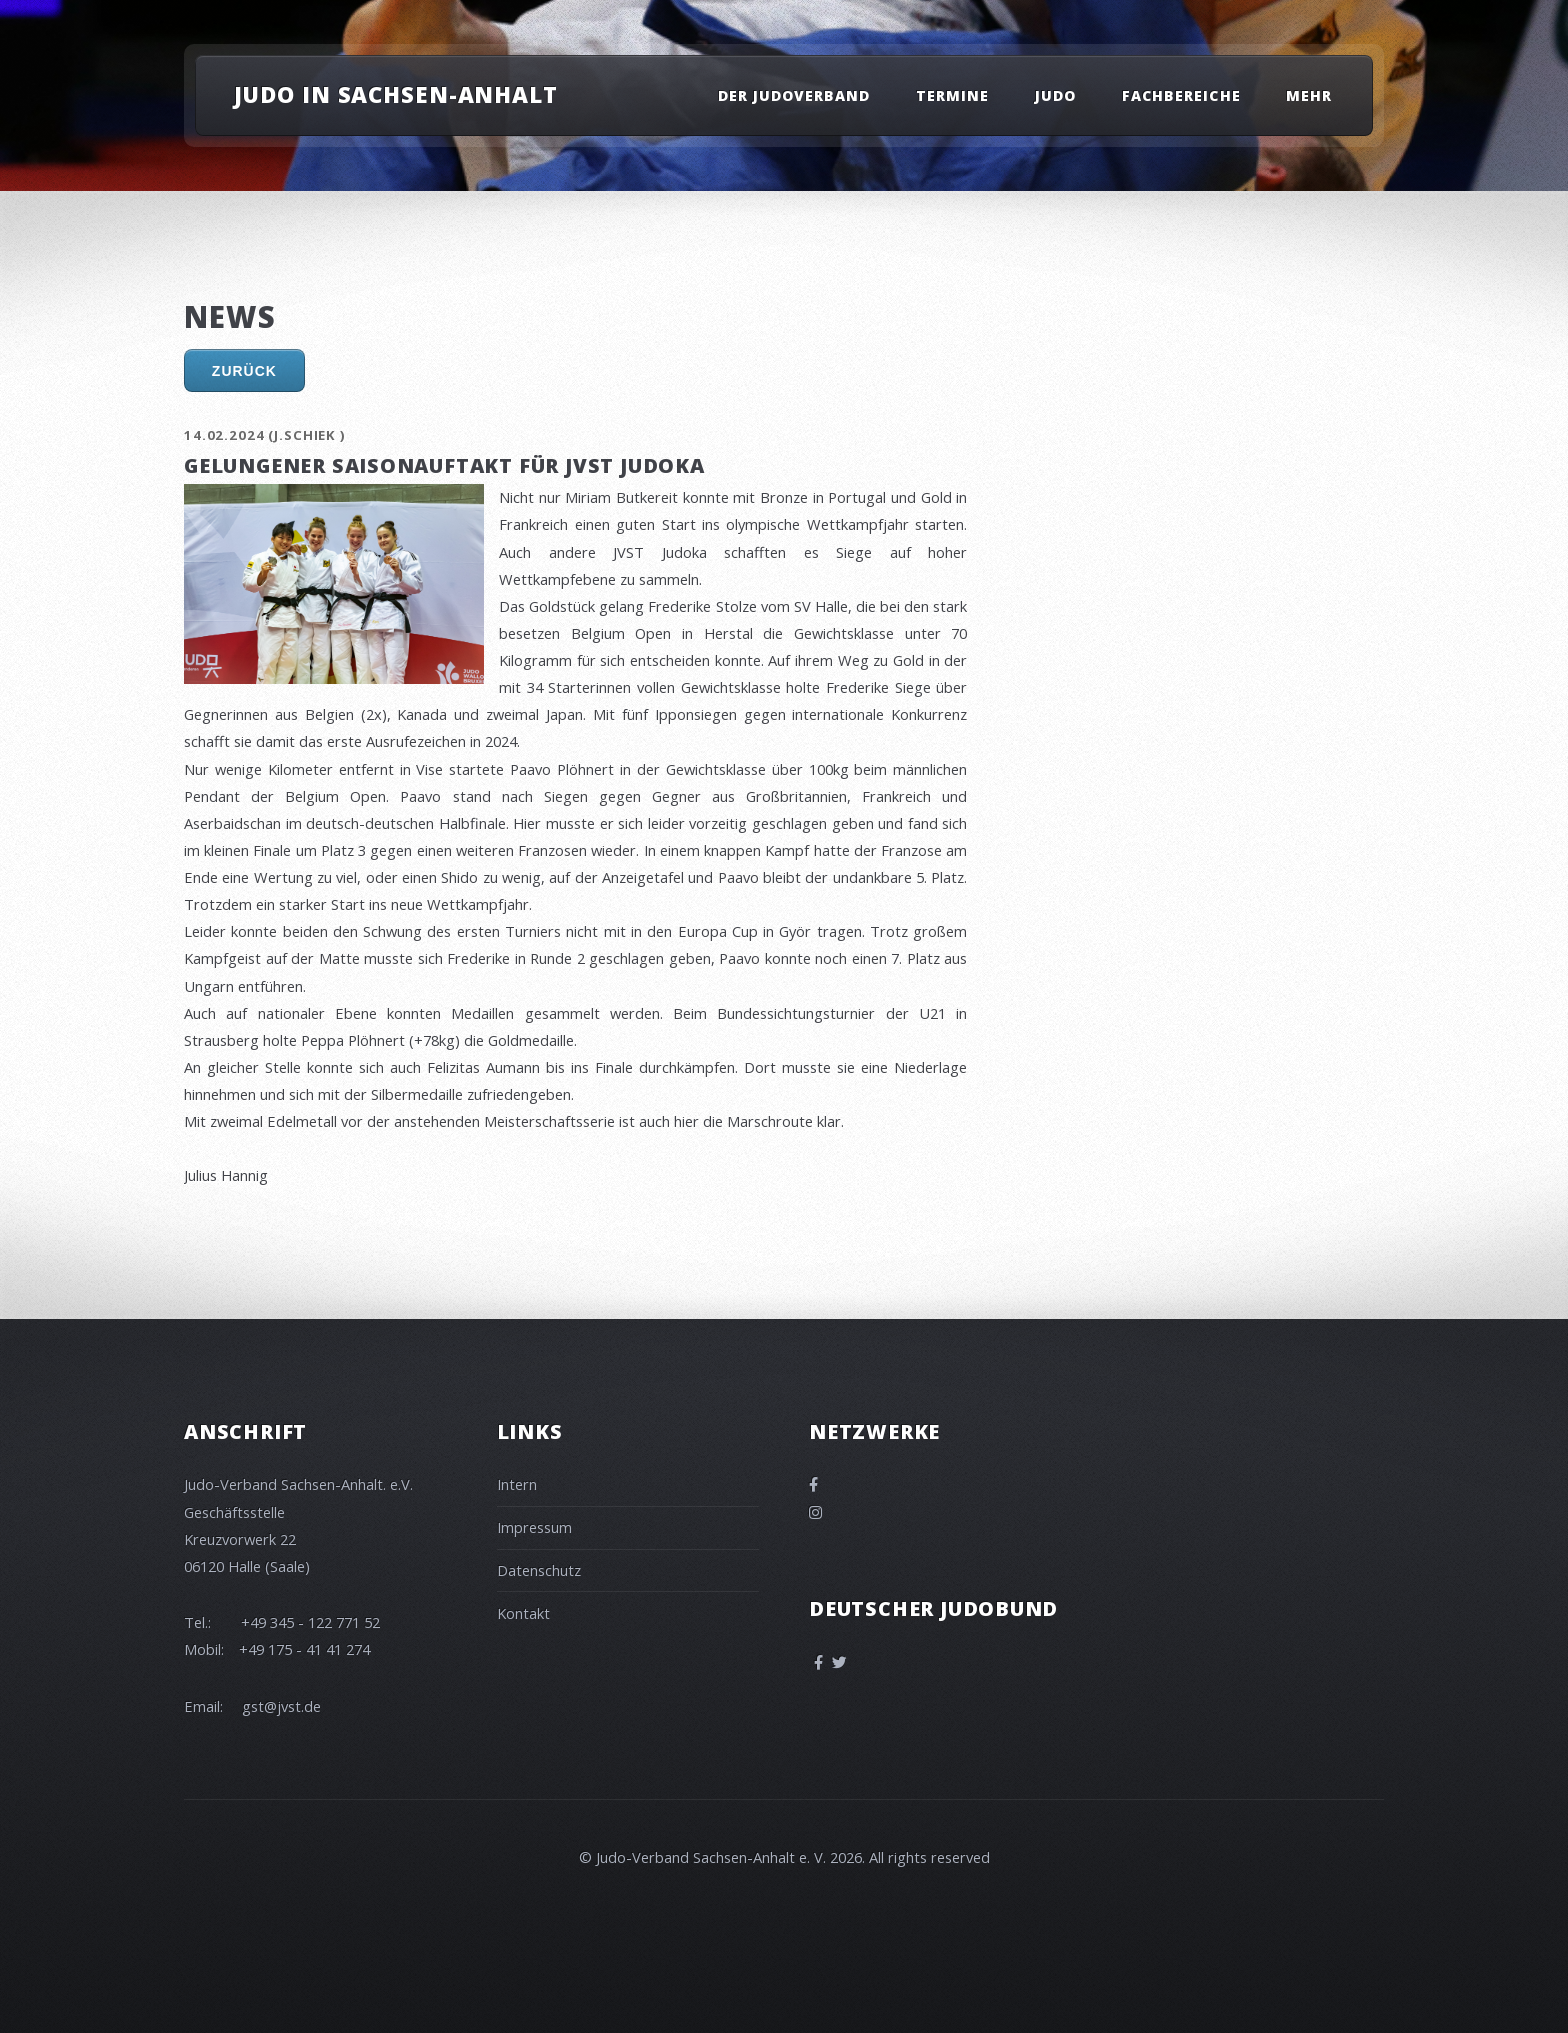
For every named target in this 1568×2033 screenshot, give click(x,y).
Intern (517, 1484)
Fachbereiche (1181, 95)
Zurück (244, 371)
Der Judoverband (794, 95)
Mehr (1309, 95)
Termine (952, 95)
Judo (1055, 95)
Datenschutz (539, 1570)
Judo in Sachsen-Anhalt (396, 94)
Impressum (534, 1527)
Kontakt (523, 1613)
